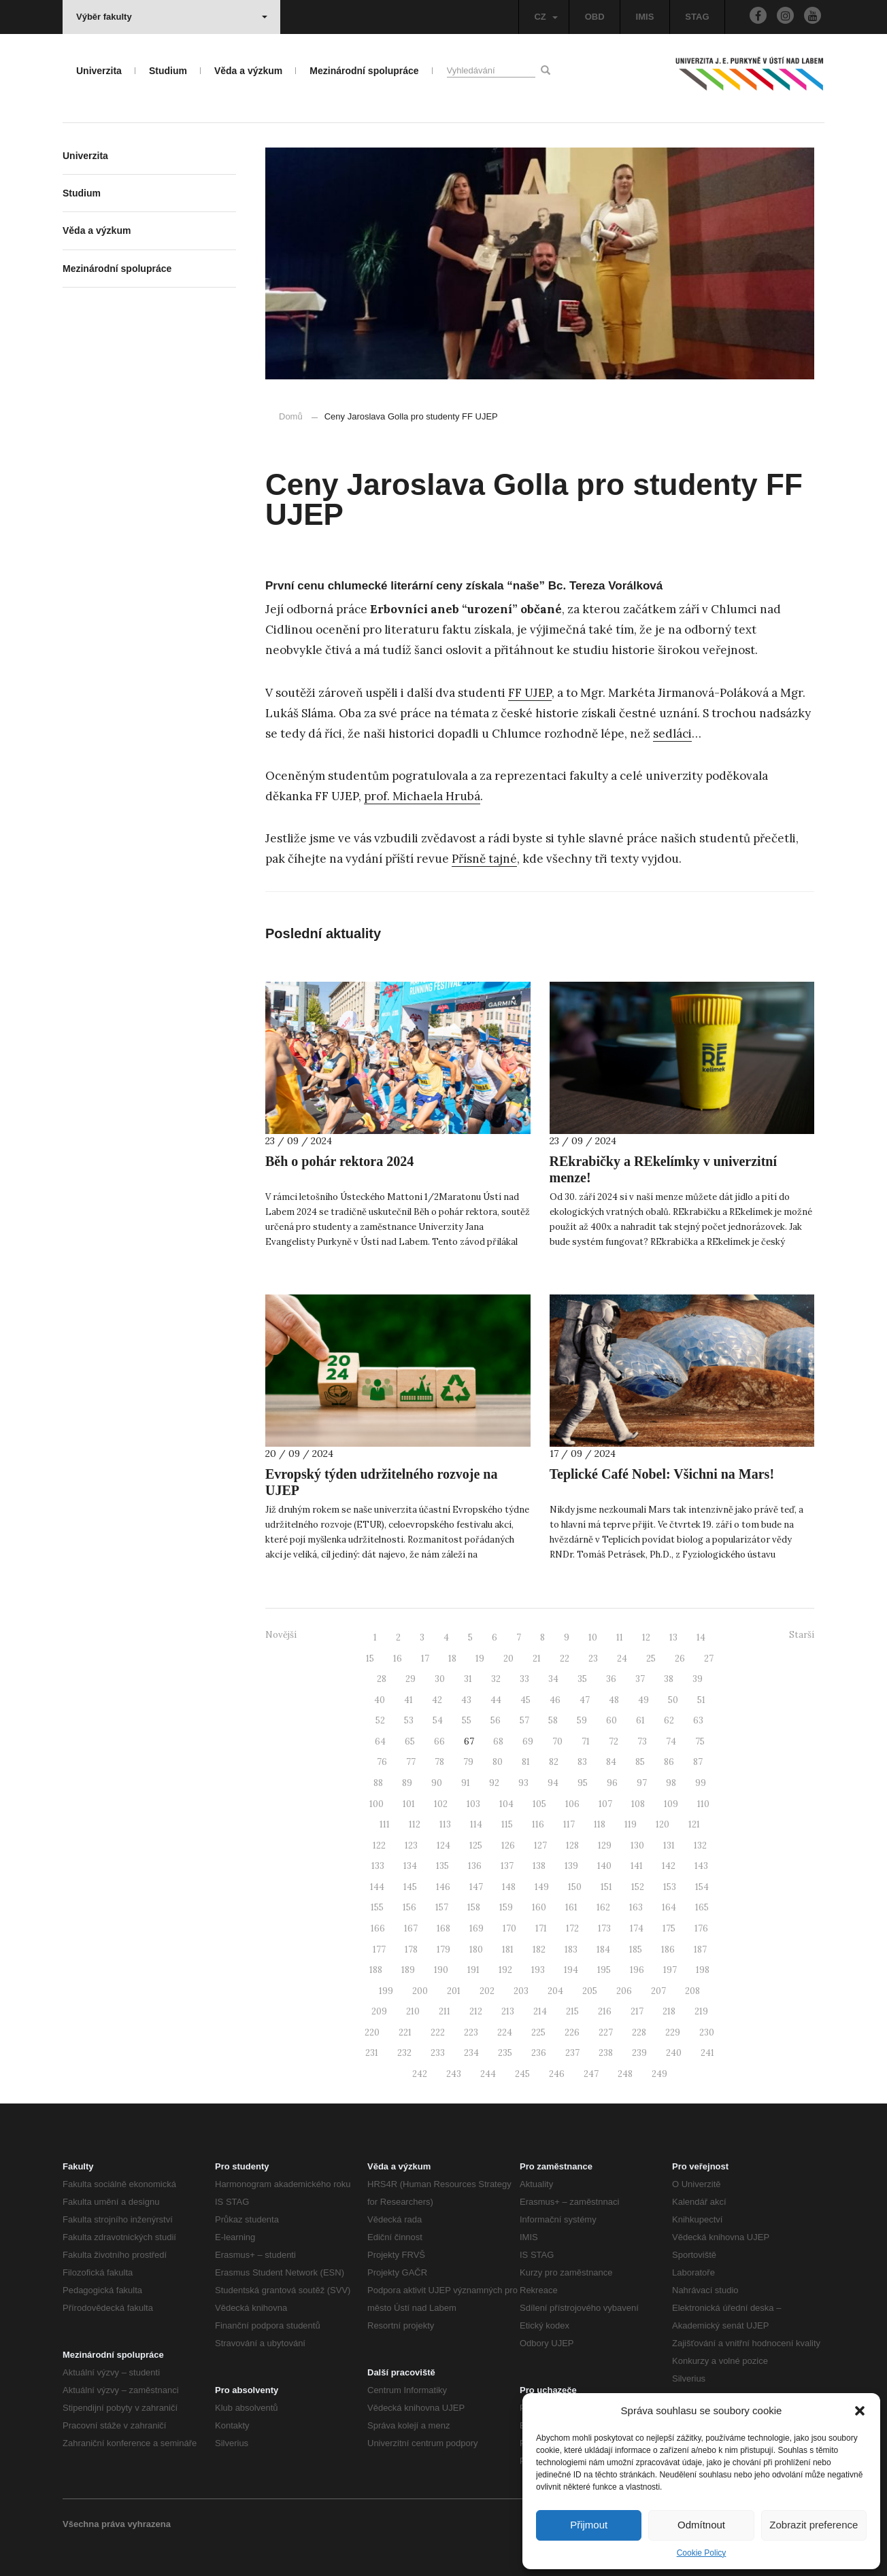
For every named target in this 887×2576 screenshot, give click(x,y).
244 (488, 2074)
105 (539, 1804)
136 (475, 1866)
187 (700, 1949)
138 (539, 1866)
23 (593, 1658)
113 (445, 1824)
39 (697, 1679)
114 (476, 1824)
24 (622, 1658)
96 (612, 1783)
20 (508, 1658)
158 (473, 1907)
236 (538, 2053)
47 (585, 1700)
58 (553, 1720)
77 (411, 1762)
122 (379, 1845)
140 (604, 1866)
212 (475, 2011)
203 (521, 1991)
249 (659, 2074)
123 (411, 1845)
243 (453, 2074)
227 (606, 2032)
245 (522, 2074)
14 (701, 1637)
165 (702, 1907)
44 (495, 1700)
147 (476, 1887)
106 (572, 1804)
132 (700, 1845)
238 (606, 2053)
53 (409, 1720)
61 (640, 1720)
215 (572, 2011)
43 (466, 1700)
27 (709, 1658)
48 (614, 1700)
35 (582, 1679)
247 (591, 2074)
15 (370, 1658)
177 (379, 1949)
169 (476, 1928)
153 (669, 1887)
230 (706, 2032)
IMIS (645, 17)
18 (452, 1658)
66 (439, 1741)
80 (497, 1762)
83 (582, 1762)
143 (701, 1866)
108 (638, 1804)
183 (571, 1949)
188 (375, 1970)
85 (640, 1762)
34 (553, 1679)
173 (604, 1928)
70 (557, 1741)
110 (703, 1804)
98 (671, 1783)
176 (701, 1928)
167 (411, 1928)
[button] (860, 2411)
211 (444, 2011)
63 (698, 1720)
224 (504, 2032)
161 (571, 1907)
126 (508, 1845)
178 (411, 1949)
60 (611, 1720)
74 (671, 1741)
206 (624, 1991)
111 (385, 1824)
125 (475, 1845)
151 (606, 1887)
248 (625, 2074)
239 (639, 2053)
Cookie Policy (701, 2553)
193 (538, 1970)
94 (553, 1783)
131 (669, 1845)
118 (599, 1824)
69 (527, 1741)
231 (371, 2053)
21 (537, 1658)
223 (471, 2032)
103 (473, 1804)
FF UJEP (530, 692)
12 (646, 1637)
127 (540, 1845)
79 (468, 1762)
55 (466, 1720)
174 (636, 1928)
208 (692, 1991)
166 (378, 1928)
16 (397, 1658)
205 (589, 1991)
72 (613, 1741)
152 (637, 1887)
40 (379, 1700)
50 (673, 1700)
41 (408, 1700)
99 (700, 1783)
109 (671, 1804)
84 (611, 1762)
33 (524, 1679)
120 (662, 1824)
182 (539, 1949)
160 (539, 1907)
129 (605, 1845)
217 (637, 2011)
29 (410, 1679)
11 (619, 1637)
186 (668, 1949)
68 (498, 1741)
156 (409, 1907)
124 (443, 1845)
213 (507, 2011)
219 (701, 2011)
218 (669, 2011)
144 (377, 1887)
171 (541, 1928)
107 (605, 1804)
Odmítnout (701, 2524)
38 (668, 1679)
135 (442, 1866)
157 (441, 1907)
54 (438, 1720)
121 (694, 1824)
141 (637, 1866)
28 (381, 1679)
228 (639, 2032)
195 (604, 1970)
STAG (697, 17)
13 (673, 1637)
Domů (291, 416)
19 (479, 1658)
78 (439, 1762)
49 (643, 1700)
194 (571, 1970)
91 (465, 1783)
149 (542, 1887)
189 (408, 1970)
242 (419, 2074)
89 (407, 1783)
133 (377, 1866)
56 (495, 1720)
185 (635, 1949)
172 (572, 1928)
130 (637, 1845)
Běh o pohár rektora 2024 (339, 1161)
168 (443, 1928)
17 (425, 1658)
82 (553, 1762)
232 (404, 2053)
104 (506, 1804)
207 (658, 1991)
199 (386, 1991)
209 (379, 2011)
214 (540, 2011)
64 (380, 1741)
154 (702, 1887)
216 (605, 2011)
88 (378, 1783)
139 (571, 1866)
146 (443, 1887)
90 (436, 1783)
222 (438, 2032)
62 (669, 1720)
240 (674, 2053)
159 (506, 1907)
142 (668, 1866)
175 (669, 1928)
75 (700, 1741)
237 (572, 2053)
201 (454, 1991)
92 (494, 1783)
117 (569, 1824)
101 (409, 1804)
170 (509, 1928)
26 (680, 1658)
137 (507, 1866)
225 (538, 2032)
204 (555, 1991)
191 (473, 1970)
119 (630, 1824)
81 (526, 1762)
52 (380, 1720)
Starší (801, 1635)
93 (523, 1783)
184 (603, 1949)
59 (582, 1720)
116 (538, 1824)
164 (669, 1907)
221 (405, 2032)
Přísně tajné (484, 858)
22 (564, 1658)
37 (640, 1679)
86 (669, 1762)
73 (642, 1741)
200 (420, 1991)
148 (509, 1887)
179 (443, 1949)
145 (410, 1887)
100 (376, 1804)
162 (603, 1907)
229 (672, 2032)
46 (555, 1700)
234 (471, 2053)
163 (636, 1907)
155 (377, 1907)
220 (372, 2032)
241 (707, 2053)
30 (440, 1679)
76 (382, 1762)
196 (637, 1970)
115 (507, 1824)
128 (572, 1845)
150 (575, 1887)
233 (438, 2053)
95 (583, 1783)
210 (413, 2011)
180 (476, 1949)
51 (701, 1700)
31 (468, 1679)
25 (651, 1658)
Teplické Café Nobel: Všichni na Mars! (662, 1473)
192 (505, 1970)
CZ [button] (545, 17)
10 (592, 1637)
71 (586, 1741)
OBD (595, 17)
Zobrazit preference (813, 2524)
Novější (281, 1635)
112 (414, 1824)
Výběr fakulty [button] (171, 17)
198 (702, 1970)
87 (698, 1762)
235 (505, 2053)
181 (508, 1949)
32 (496, 1679)
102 (441, 1804)
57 (524, 1720)
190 (441, 1970)
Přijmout (588, 2524)
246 (557, 2074)
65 (410, 1741)
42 (437, 1700)
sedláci (672, 733)
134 (410, 1866)
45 (525, 1700)
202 (487, 1991)
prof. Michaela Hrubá (422, 796)
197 (670, 1970)
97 (642, 1783)
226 (572, 2032)
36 (611, 1679)
